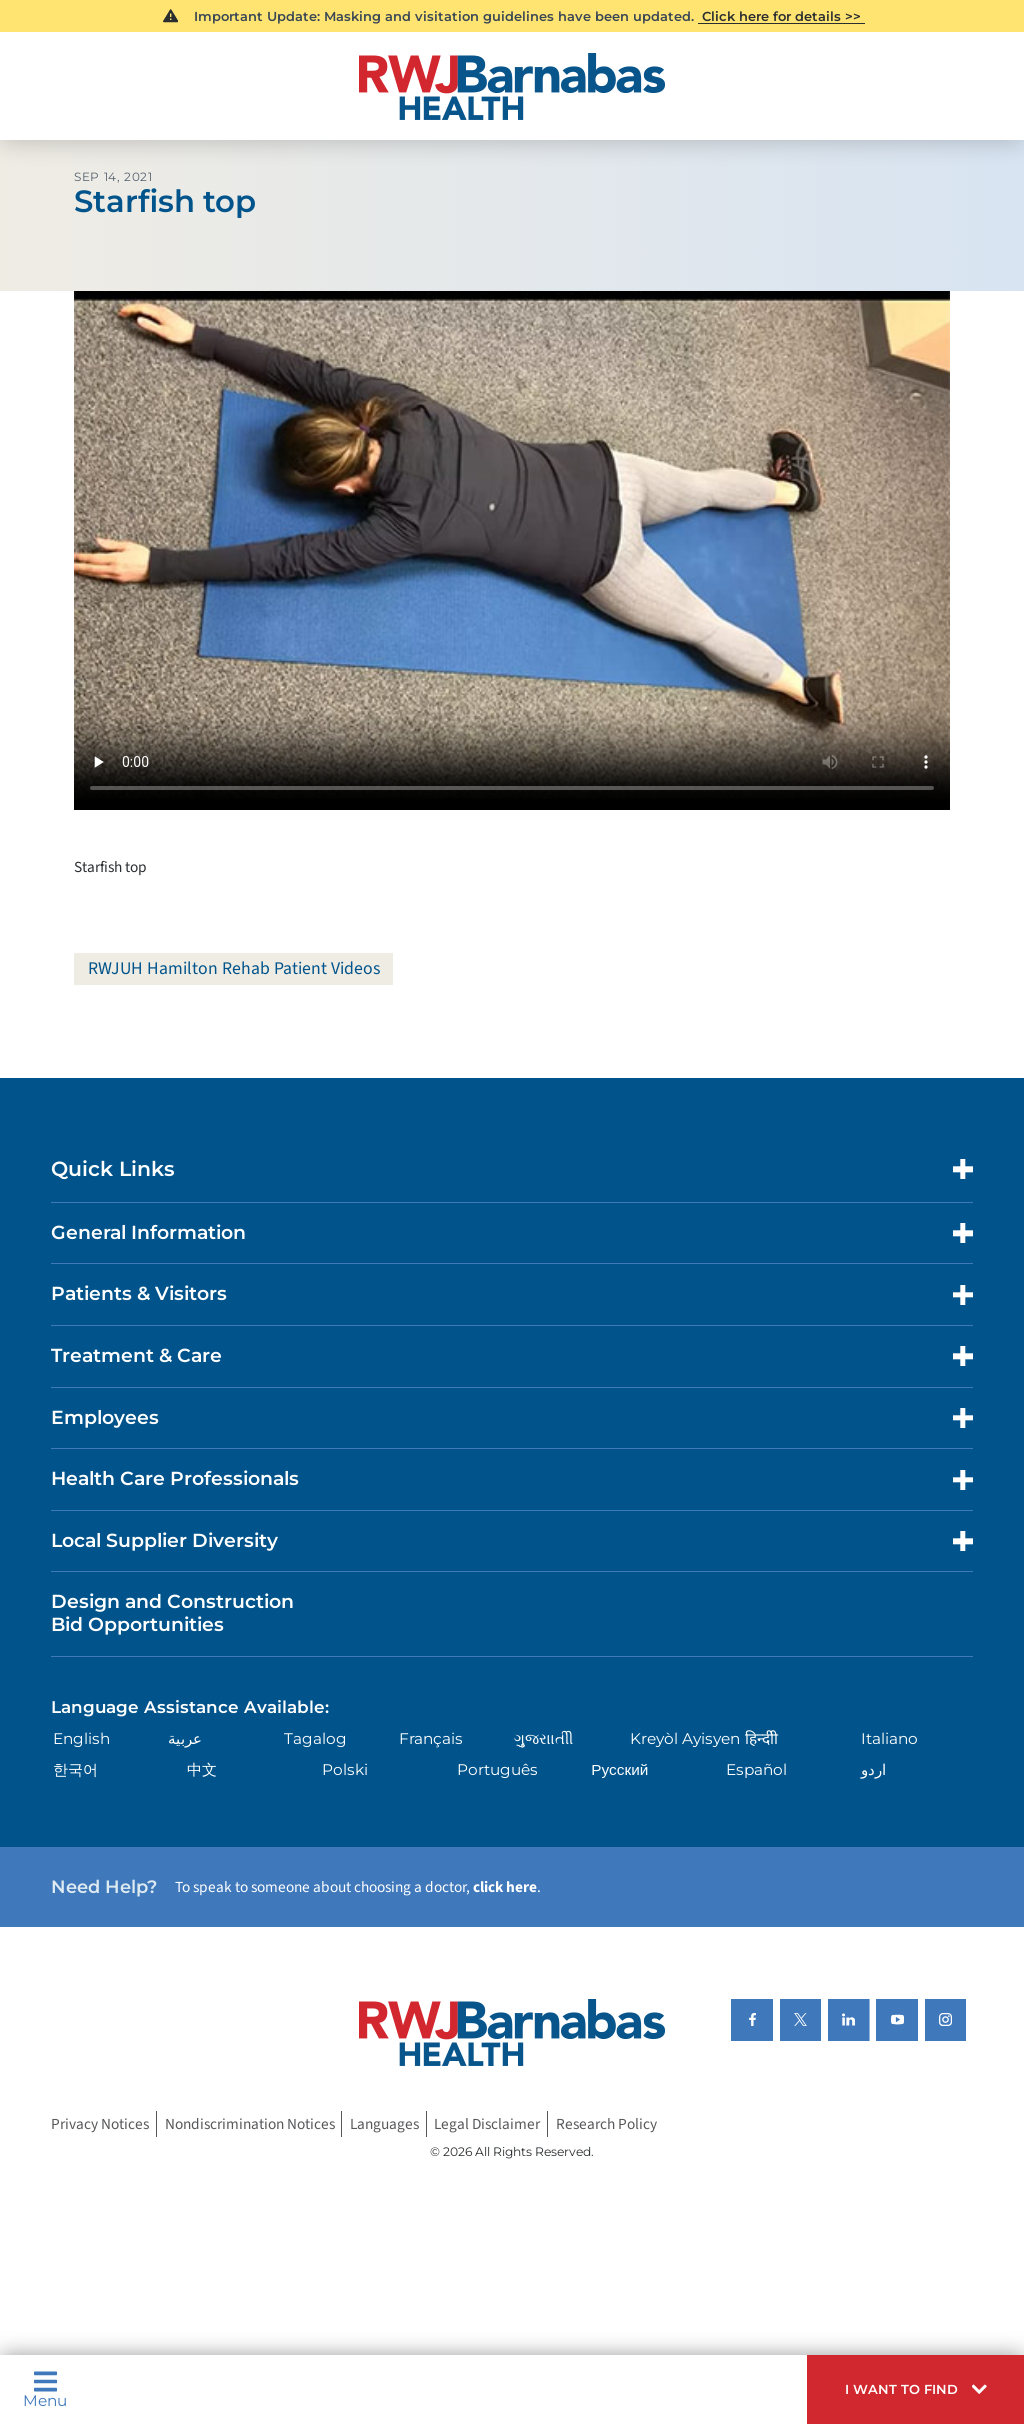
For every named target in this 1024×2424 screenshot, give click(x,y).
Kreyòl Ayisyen (685, 1739)
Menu (45, 2389)
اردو (873, 1769)
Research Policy (606, 2124)
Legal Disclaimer (487, 2124)
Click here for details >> (781, 16)
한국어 (75, 1769)
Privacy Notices (100, 2124)
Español (756, 1769)
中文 (202, 1769)
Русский (619, 1769)
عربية (185, 1739)
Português (497, 1769)
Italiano (889, 1739)
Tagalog (315, 1739)
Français (431, 1739)
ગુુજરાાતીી (543, 1739)
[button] (915, 2389)
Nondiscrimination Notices (250, 2124)
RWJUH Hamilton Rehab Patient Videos (235, 968)
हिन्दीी (761, 1739)
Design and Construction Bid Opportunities (172, 1614)
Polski (345, 1769)
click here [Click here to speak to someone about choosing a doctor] (505, 1888)
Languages (384, 2124)
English (81, 1739)
